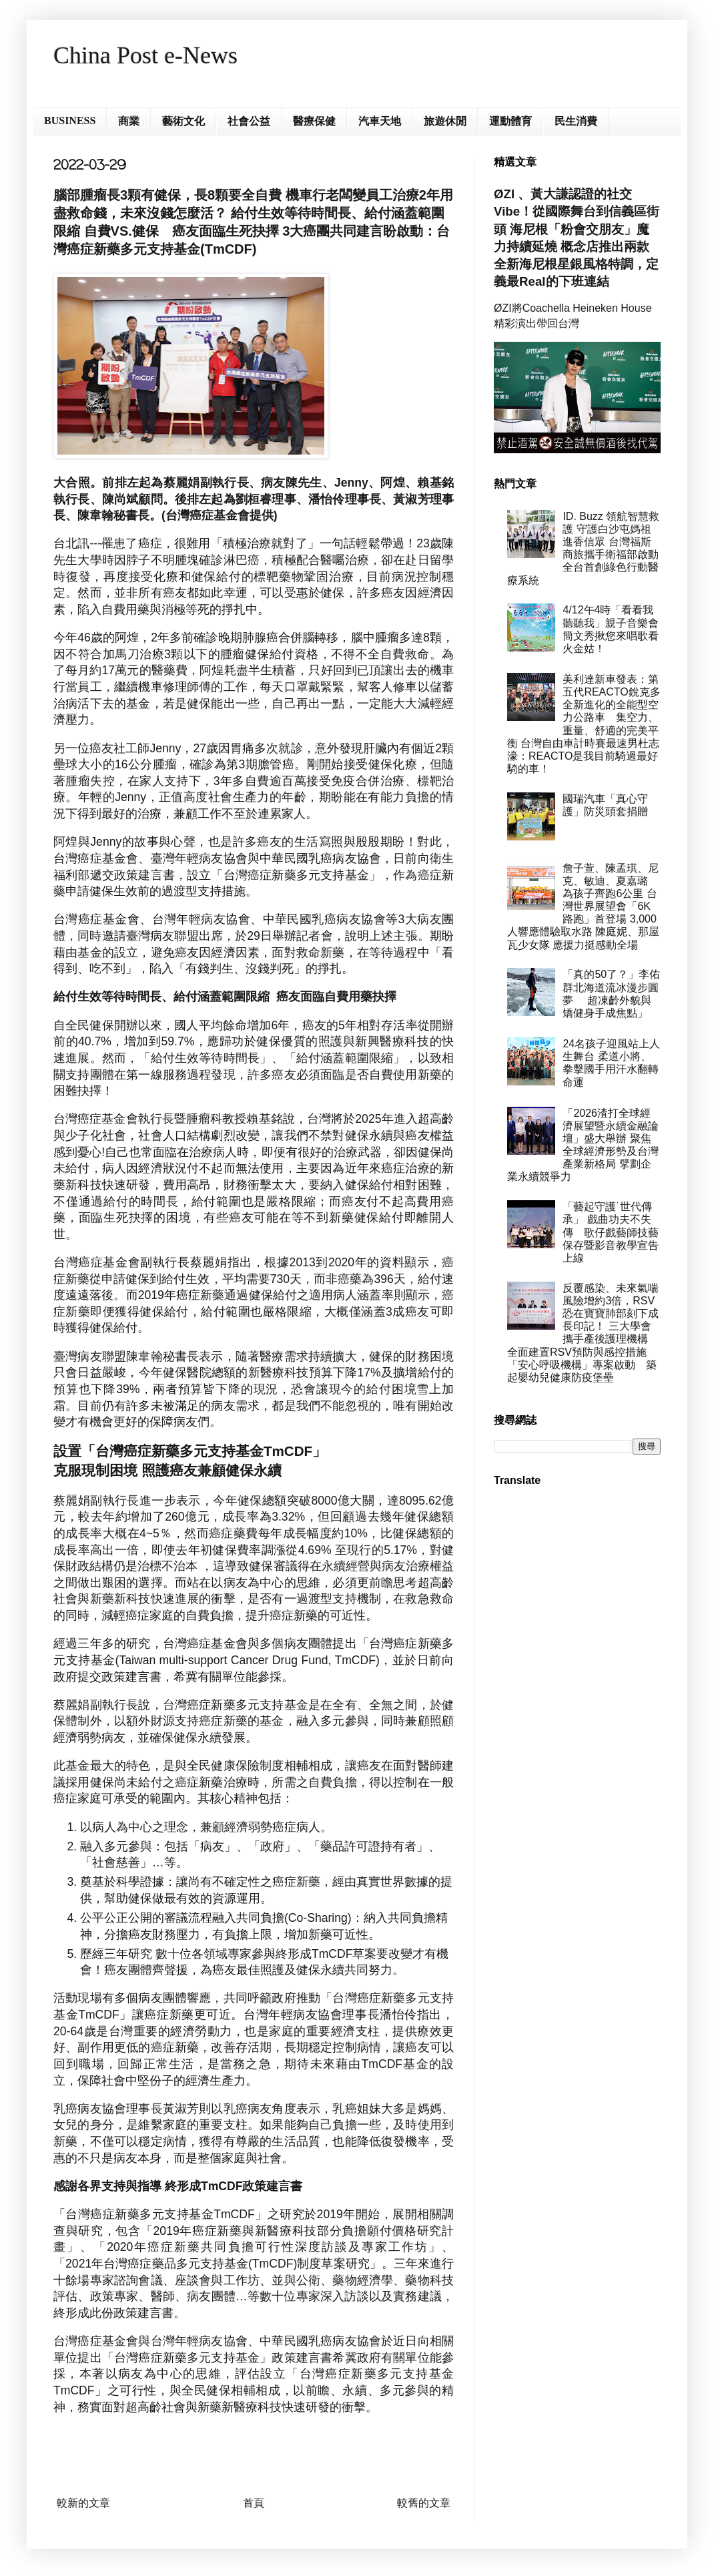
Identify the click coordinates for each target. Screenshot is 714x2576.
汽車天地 (379, 121)
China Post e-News (145, 55)
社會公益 (249, 121)
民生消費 (576, 121)
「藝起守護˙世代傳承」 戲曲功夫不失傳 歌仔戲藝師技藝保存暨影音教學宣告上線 (611, 1232)
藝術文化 (183, 121)
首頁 (253, 2503)
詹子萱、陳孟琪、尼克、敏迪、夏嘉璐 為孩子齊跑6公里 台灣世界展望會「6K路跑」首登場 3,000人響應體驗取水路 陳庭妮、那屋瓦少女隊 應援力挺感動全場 (583, 906)
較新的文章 (83, 2503)
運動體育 (510, 121)
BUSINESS (69, 120)
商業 (128, 121)
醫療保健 (314, 121)
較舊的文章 (423, 2503)
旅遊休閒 (445, 121)
